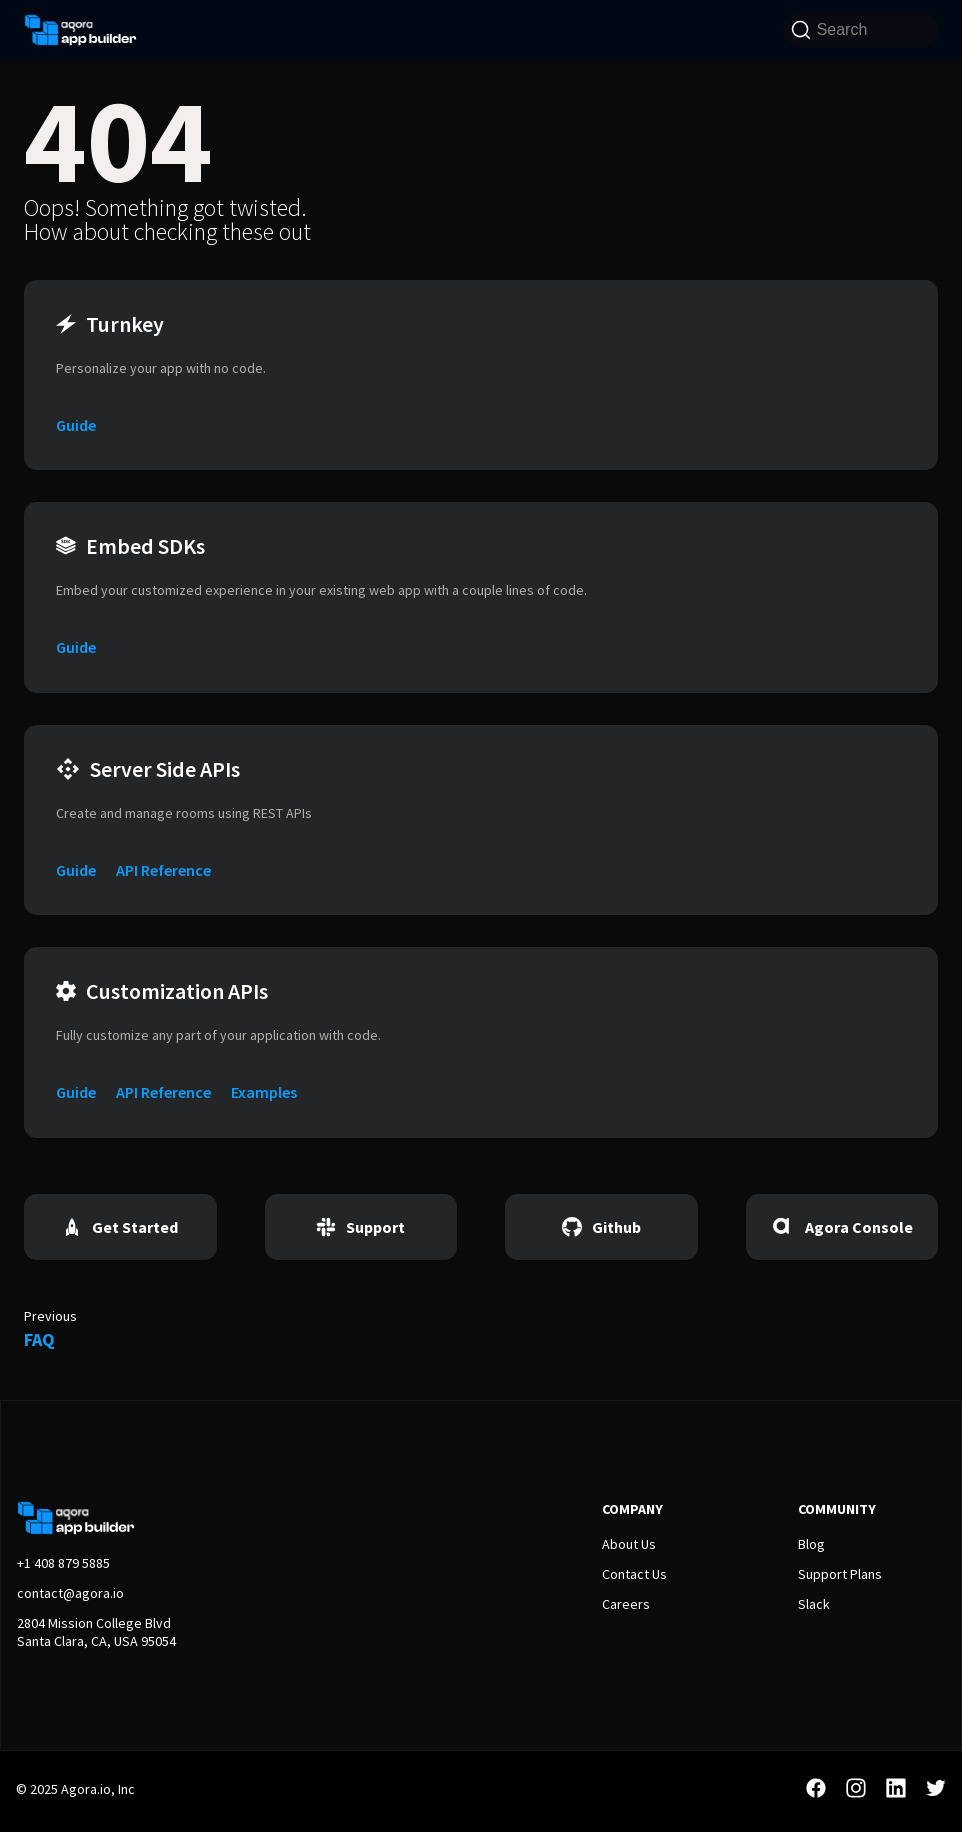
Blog (811, 1544)
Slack (814, 1604)
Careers (626, 1604)
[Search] (860, 30)
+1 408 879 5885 (63, 1563)
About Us (629, 1544)
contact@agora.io (70, 1593)
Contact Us (634, 1574)
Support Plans (840, 1574)
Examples (264, 1092)
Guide (76, 425)
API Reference (163, 870)
